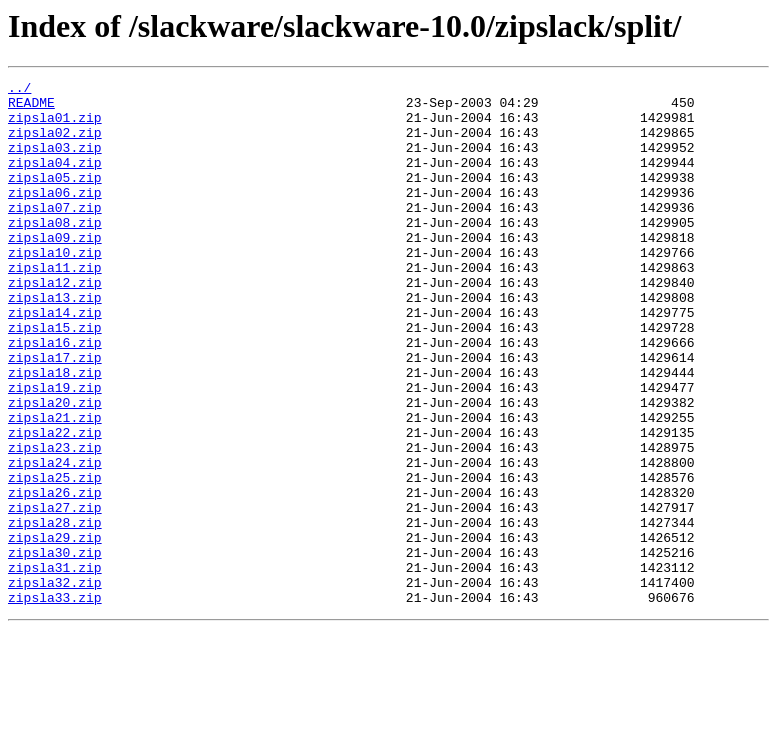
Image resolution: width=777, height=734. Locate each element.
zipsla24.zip (55, 540)
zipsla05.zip (55, 198)
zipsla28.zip (55, 612)
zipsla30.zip (55, 648)
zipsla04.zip (55, 180)
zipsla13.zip (55, 342)
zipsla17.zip (55, 414)
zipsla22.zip (55, 504)
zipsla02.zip (55, 144)
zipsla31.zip (55, 666)
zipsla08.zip (55, 252)
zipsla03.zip (55, 162)
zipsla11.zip (55, 306)
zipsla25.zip (55, 558)
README (31, 108)
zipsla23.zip (55, 522)
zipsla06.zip (55, 216)
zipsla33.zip (55, 702)
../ (19, 90)
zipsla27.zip (55, 594)
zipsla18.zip (55, 432)
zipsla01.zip (55, 126)
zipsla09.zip (55, 270)
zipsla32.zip (55, 684)
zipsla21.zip (55, 486)
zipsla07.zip (55, 234)
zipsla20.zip (55, 468)
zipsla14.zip (55, 360)
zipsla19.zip (55, 450)
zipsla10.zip (55, 288)
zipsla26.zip (55, 576)
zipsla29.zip (55, 630)
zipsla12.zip (55, 324)
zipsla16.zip (55, 396)
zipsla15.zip (55, 378)
